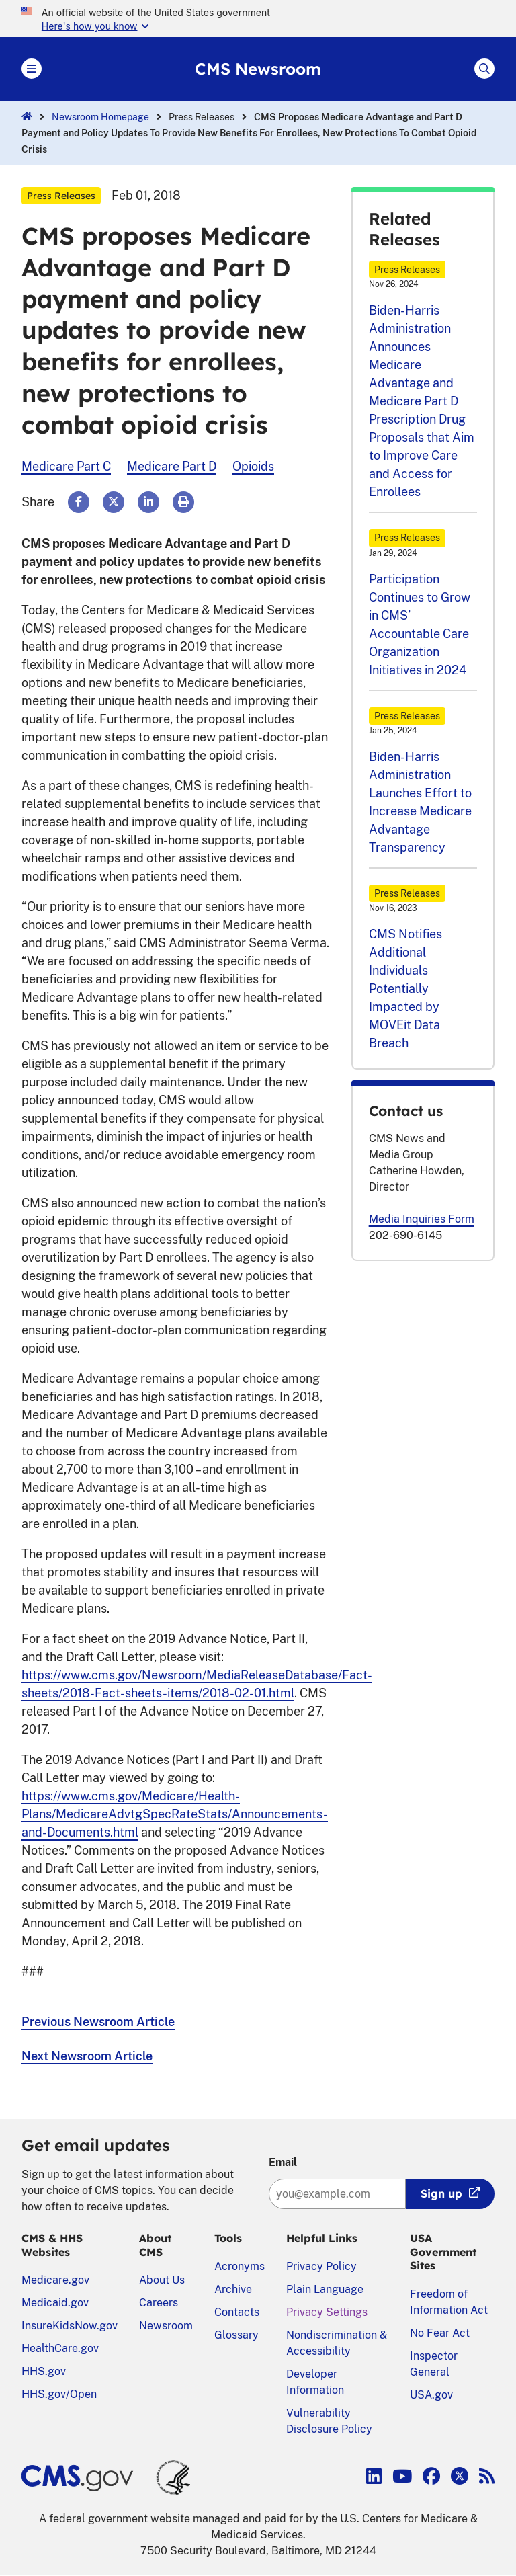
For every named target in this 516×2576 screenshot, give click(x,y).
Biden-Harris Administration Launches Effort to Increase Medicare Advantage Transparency (420, 802)
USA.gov (431, 2394)
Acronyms (239, 2266)
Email (283, 2162)
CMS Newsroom (258, 68)
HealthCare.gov (60, 2348)
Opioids (253, 466)
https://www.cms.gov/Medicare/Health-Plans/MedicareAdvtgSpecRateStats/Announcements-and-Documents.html (175, 1814)
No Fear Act (440, 2333)
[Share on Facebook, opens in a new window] (78, 502)
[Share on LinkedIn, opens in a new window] (148, 502)
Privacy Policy (321, 2266)
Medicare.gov (55, 2279)
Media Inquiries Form (421, 1219)
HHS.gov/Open (59, 2394)
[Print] (183, 502)
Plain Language (324, 2289)
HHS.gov (44, 2371)
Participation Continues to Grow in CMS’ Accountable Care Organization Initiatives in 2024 (419, 624)
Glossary (236, 2335)
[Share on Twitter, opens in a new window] (113, 502)
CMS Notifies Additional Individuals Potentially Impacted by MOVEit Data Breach (405, 988)
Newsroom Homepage (100, 117)
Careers (158, 2302)
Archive (233, 2289)
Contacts (236, 2312)
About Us (162, 2279)
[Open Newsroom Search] (484, 68)
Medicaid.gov (55, 2302)
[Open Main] (32, 68)
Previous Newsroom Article (98, 2022)
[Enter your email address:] (337, 2194)
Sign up (441, 2193)
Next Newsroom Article (87, 2056)
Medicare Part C (66, 466)
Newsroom (166, 2325)
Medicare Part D (171, 466)
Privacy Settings (327, 2312)
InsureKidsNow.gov (70, 2325)
